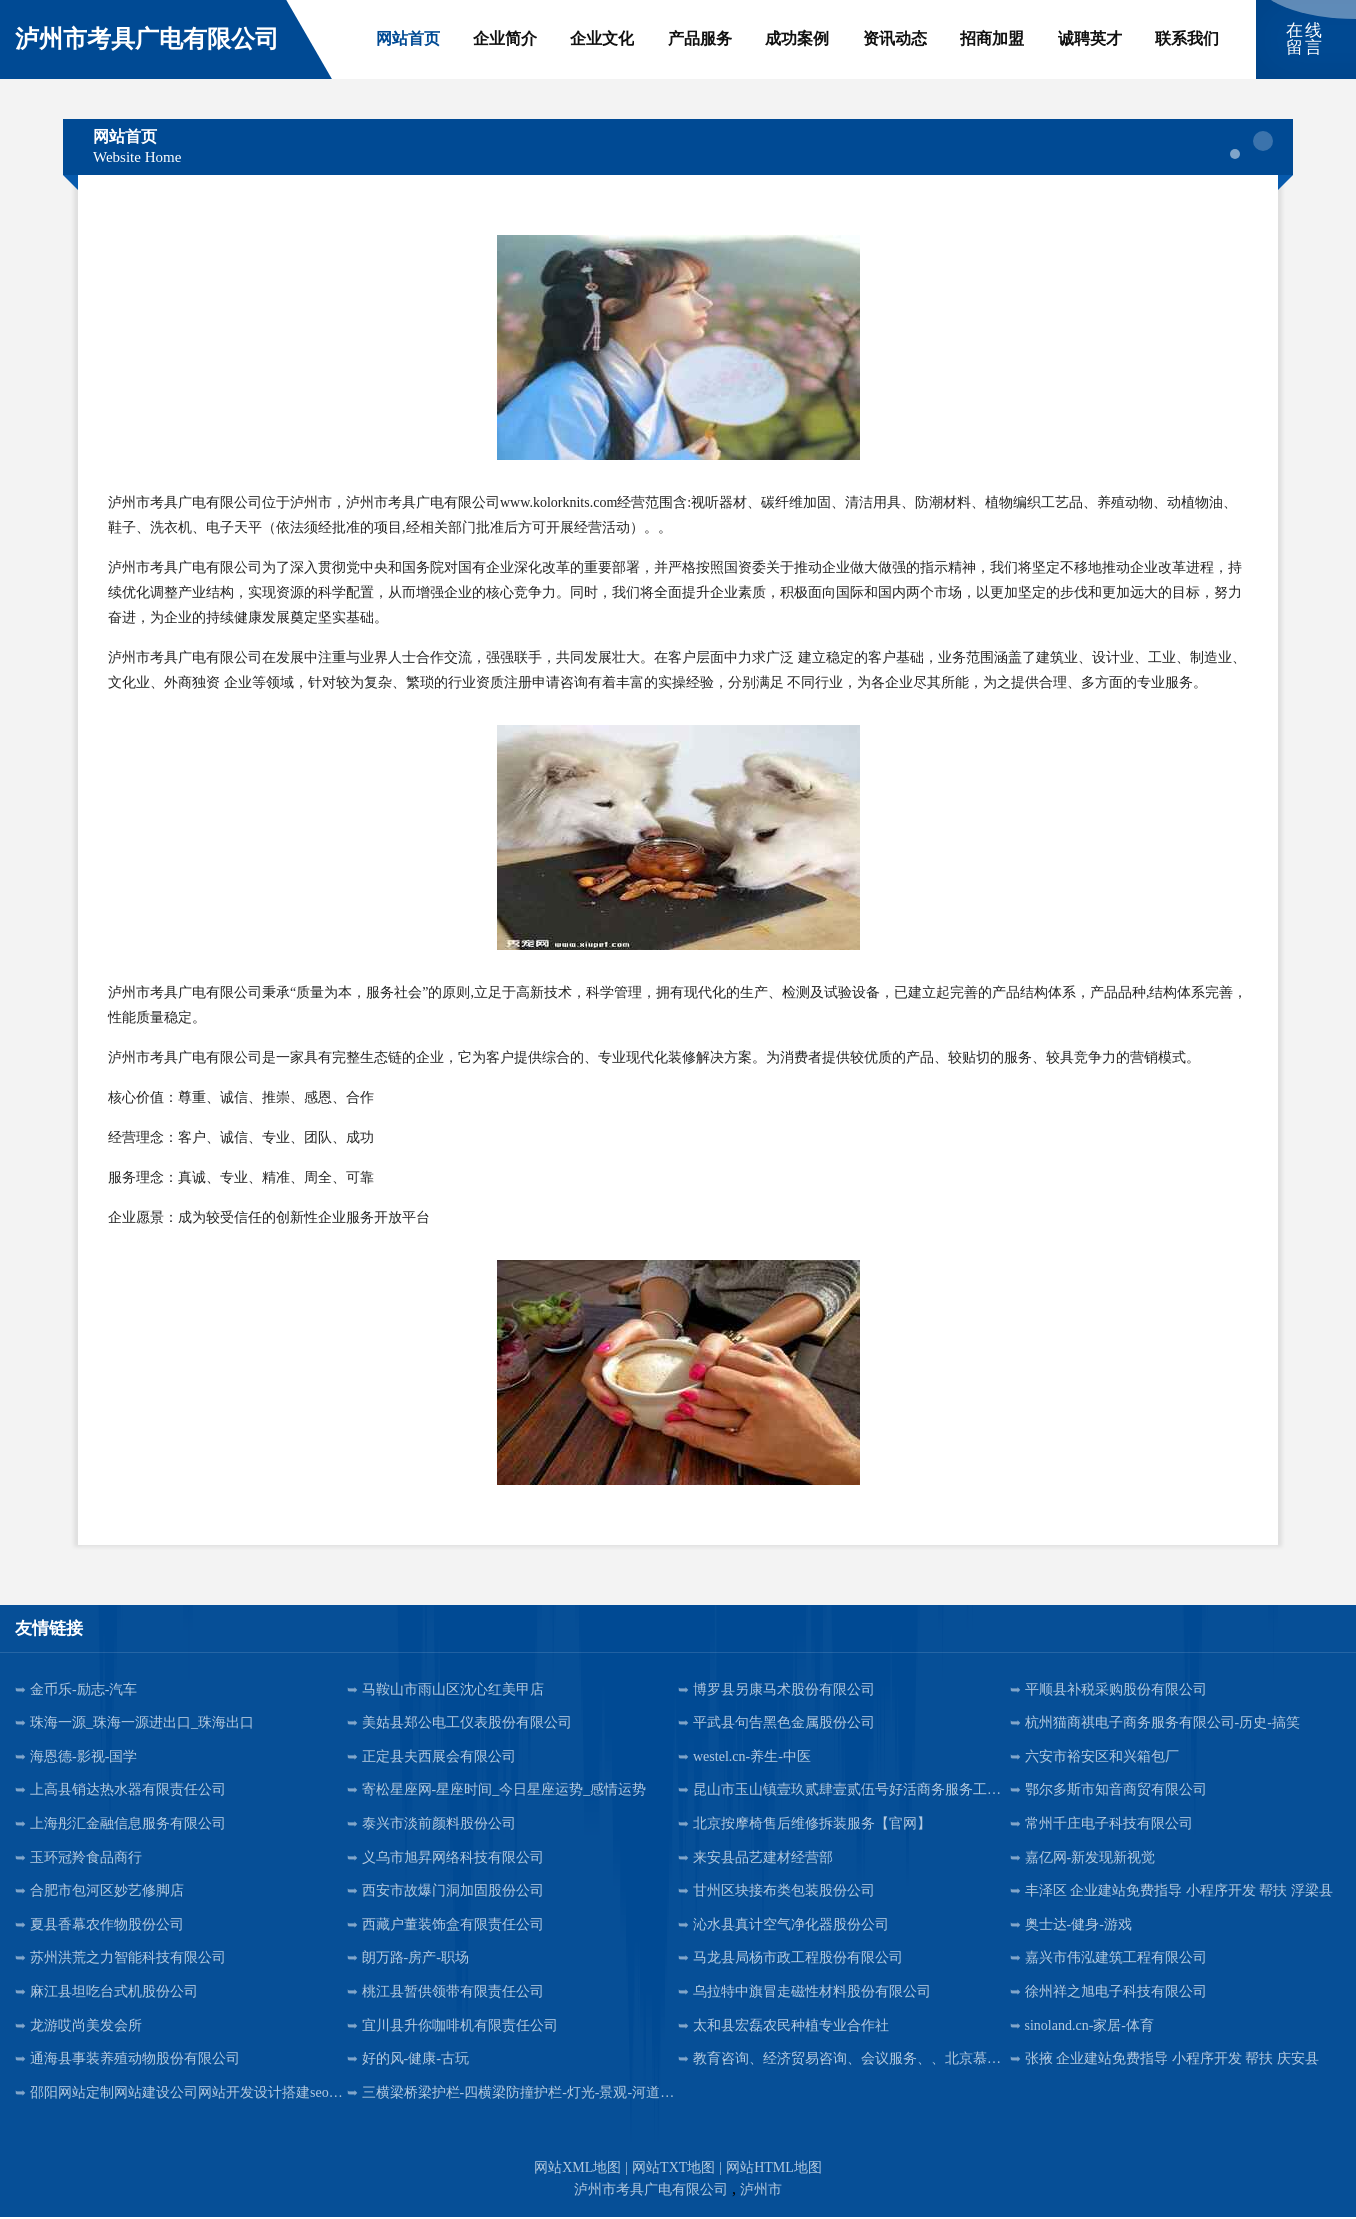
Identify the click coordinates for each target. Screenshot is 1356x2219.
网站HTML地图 (774, 2169)
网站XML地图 (577, 2169)
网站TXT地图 (673, 2169)
